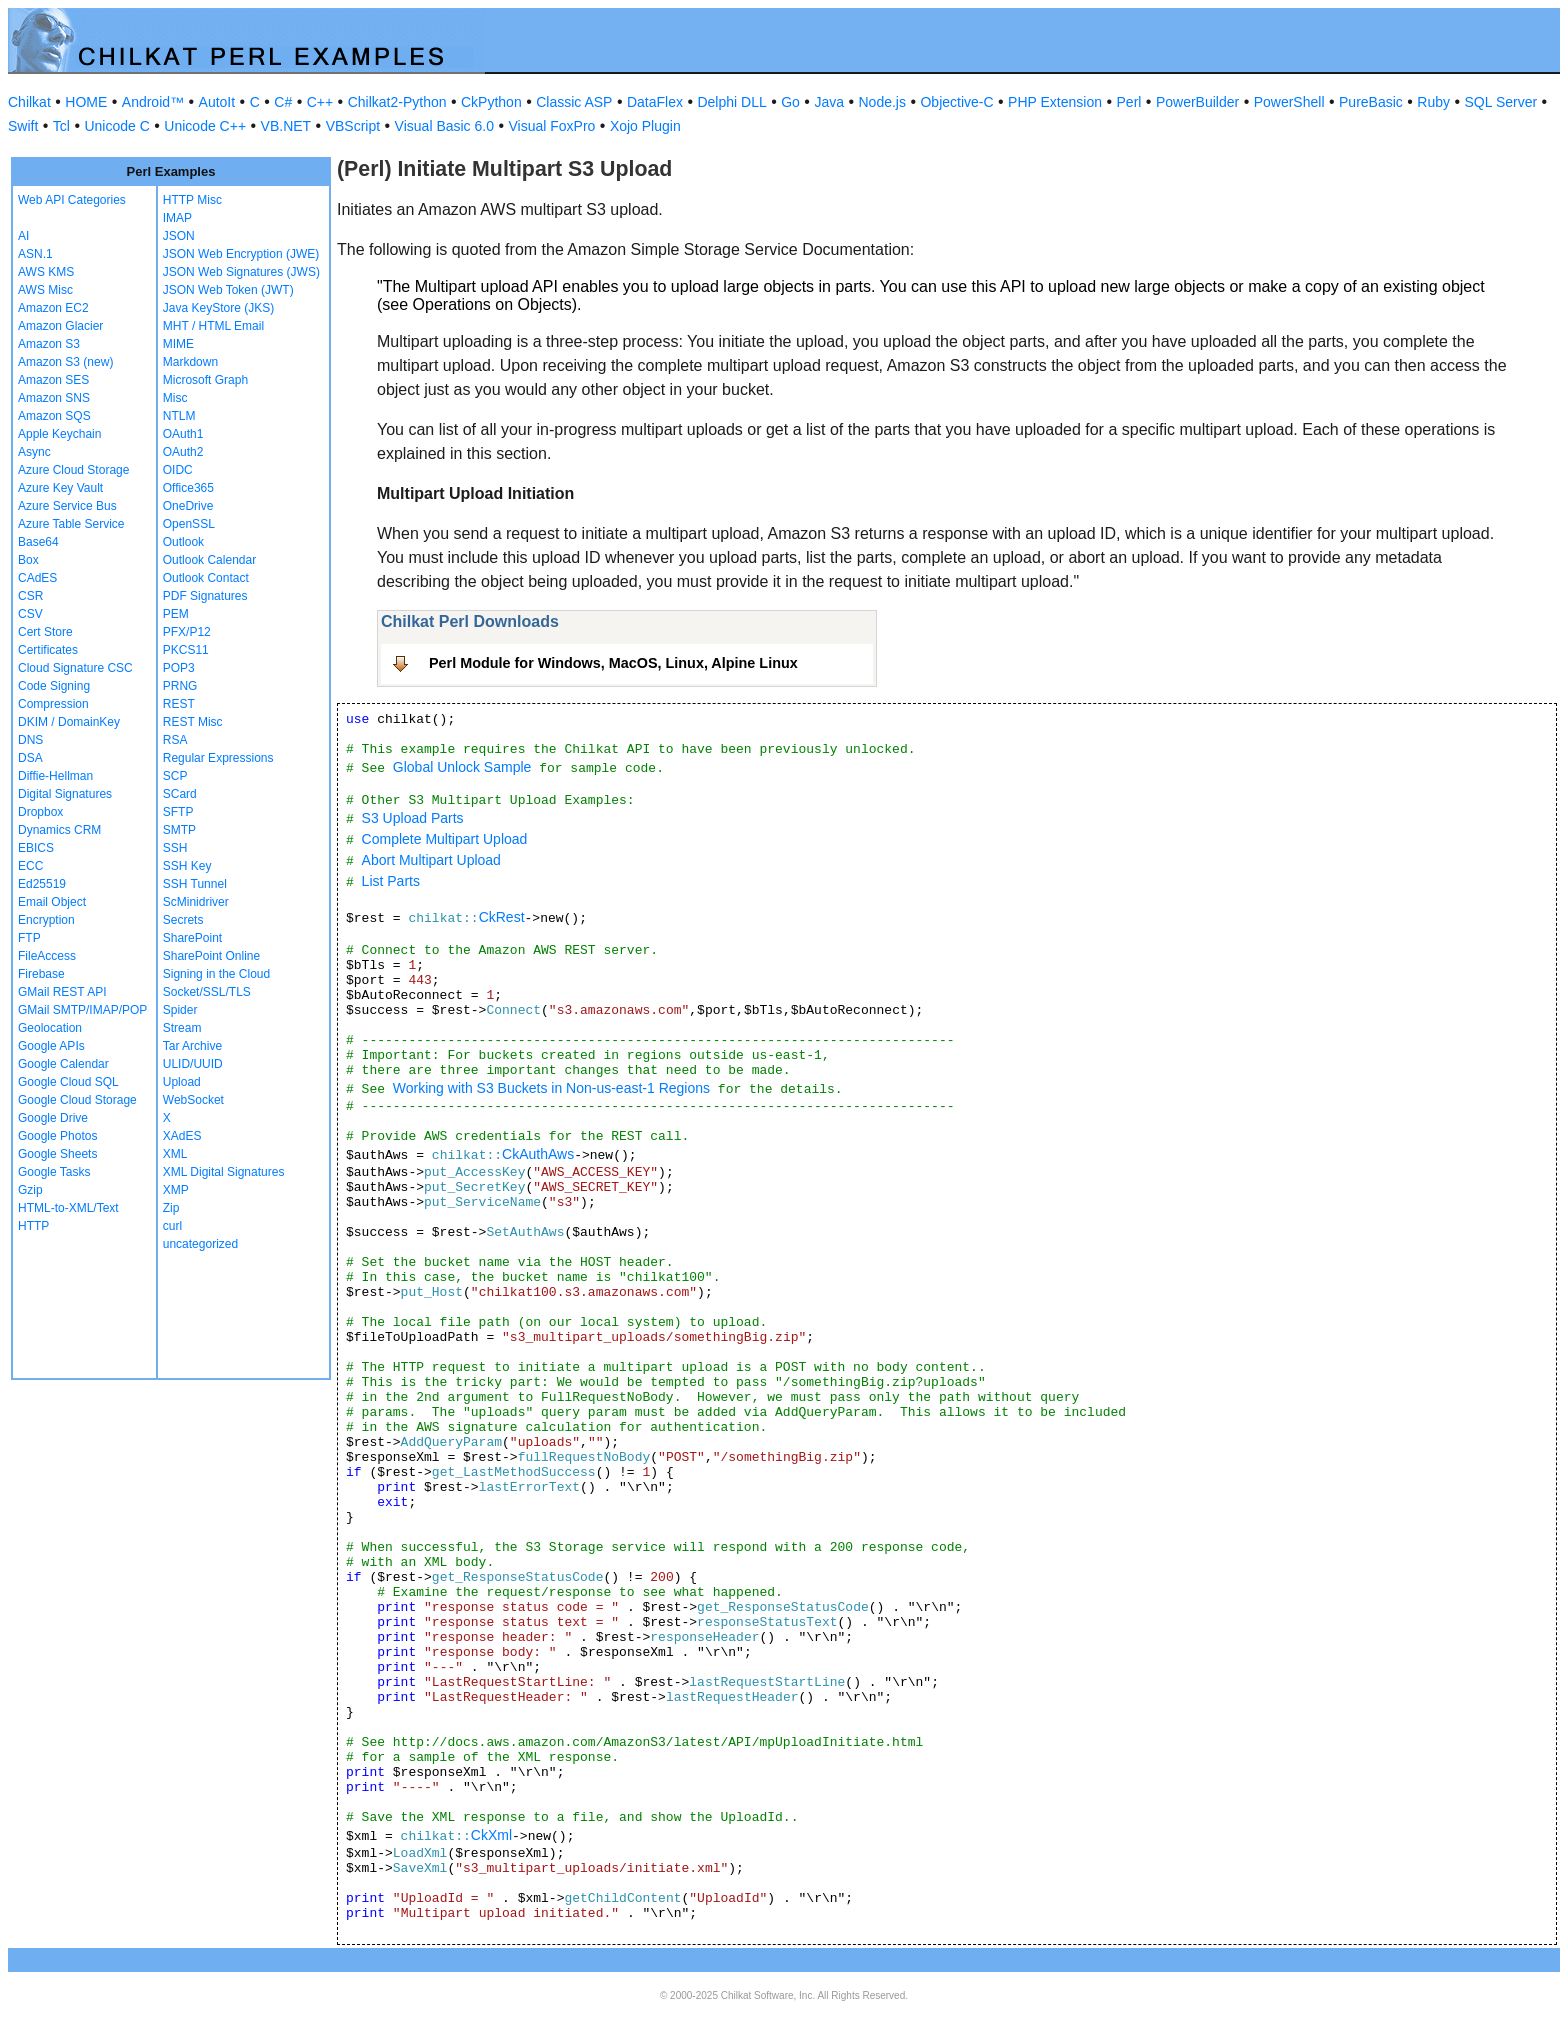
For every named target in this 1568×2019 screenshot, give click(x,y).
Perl (1129, 102)
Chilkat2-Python (397, 102)
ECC (30, 866)
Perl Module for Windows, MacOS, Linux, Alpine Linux (613, 663)
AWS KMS (46, 272)
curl (172, 1226)
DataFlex (655, 102)
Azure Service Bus (67, 506)
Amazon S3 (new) (65, 362)
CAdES (37, 578)
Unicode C (116, 126)
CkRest (502, 917)
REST (179, 704)
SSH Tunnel (195, 884)
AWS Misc (45, 290)
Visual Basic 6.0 (444, 126)
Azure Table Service (71, 524)
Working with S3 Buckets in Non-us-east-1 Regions (551, 1088)
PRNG (180, 686)
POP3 (179, 668)
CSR (30, 596)
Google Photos (57, 1136)
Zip (171, 1208)
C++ (320, 102)
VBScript (353, 126)
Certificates (48, 650)
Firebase (41, 974)
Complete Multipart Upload (445, 839)
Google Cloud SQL (68, 1082)
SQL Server (1501, 102)
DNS (30, 740)
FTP (29, 938)
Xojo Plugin (645, 126)
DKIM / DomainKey (69, 722)
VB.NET (286, 126)
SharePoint (192, 938)
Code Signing (54, 686)
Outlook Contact (206, 578)
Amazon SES (53, 380)
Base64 (38, 542)
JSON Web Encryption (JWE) (241, 254)
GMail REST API (62, 992)
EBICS (36, 848)
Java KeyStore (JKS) (218, 308)
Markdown (190, 362)
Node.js (882, 102)
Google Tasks (54, 1172)
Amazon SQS (54, 416)
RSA (175, 740)
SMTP (179, 830)
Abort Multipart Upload (431, 860)
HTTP (33, 1226)
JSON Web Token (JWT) (228, 290)
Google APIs (51, 1046)
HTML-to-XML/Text (68, 1208)
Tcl (61, 126)
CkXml (491, 1835)
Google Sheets (57, 1154)
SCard (180, 794)
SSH (175, 848)
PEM (176, 614)
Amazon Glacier (60, 326)
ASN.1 (35, 254)
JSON (179, 236)
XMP (176, 1190)
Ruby (1433, 102)
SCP (175, 776)
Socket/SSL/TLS (207, 992)
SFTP (178, 812)
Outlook (183, 542)
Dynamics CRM (59, 830)
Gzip (30, 1190)
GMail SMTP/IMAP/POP (82, 1010)
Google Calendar (63, 1064)
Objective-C (956, 102)
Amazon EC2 (53, 308)
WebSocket (193, 1100)
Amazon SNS (54, 398)
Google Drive (53, 1118)
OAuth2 (183, 452)
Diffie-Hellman (55, 776)
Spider (180, 1010)
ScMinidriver (196, 902)
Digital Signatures (65, 794)
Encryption (46, 920)
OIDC (178, 470)
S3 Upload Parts (413, 818)
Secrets (183, 920)
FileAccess (47, 956)
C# (283, 102)
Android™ (153, 102)
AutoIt (217, 102)
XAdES (182, 1136)
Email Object (52, 902)
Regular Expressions (218, 758)
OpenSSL (189, 524)
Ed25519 (42, 884)
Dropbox (40, 812)
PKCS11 (186, 650)
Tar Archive (192, 1046)
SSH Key (187, 866)
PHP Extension (1055, 102)
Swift (23, 126)
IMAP (177, 218)
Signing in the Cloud (216, 974)
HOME (86, 102)
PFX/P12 (187, 632)
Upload (182, 1082)
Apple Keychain (59, 434)
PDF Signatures (205, 596)
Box (28, 560)
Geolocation (50, 1028)
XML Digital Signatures (224, 1172)
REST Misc (193, 722)
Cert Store (45, 632)
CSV (30, 614)
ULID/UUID (193, 1064)
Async (34, 452)
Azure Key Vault (60, 488)
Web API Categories (72, 200)
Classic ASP (574, 102)
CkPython (491, 102)
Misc (175, 398)
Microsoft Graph (205, 380)
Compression (53, 704)
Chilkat (29, 102)
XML (175, 1154)
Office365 (188, 488)
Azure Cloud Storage (73, 470)
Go (790, 102)
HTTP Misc (192, 200)
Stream (182, 1028)
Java (829, 102)
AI (23, 236)
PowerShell (1289, 102)
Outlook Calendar (209, 560)
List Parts (391, 881)
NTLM (179, 416)
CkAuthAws (538, 1154)
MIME (178, 344)
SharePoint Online (211, 956)
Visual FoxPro (551, 126)
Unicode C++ (205, 126)
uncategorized (200, 1244)
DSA (30, 758)
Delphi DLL (731, 102)
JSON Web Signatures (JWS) (241, 272)
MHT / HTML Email (213, 326)
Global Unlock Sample (462, 767)
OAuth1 (183, 434)
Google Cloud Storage (77, 1100)
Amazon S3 (49, 344)
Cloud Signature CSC (75, 668)
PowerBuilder (1197, 102)
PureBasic (1371, 102)
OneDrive (188, 506)
